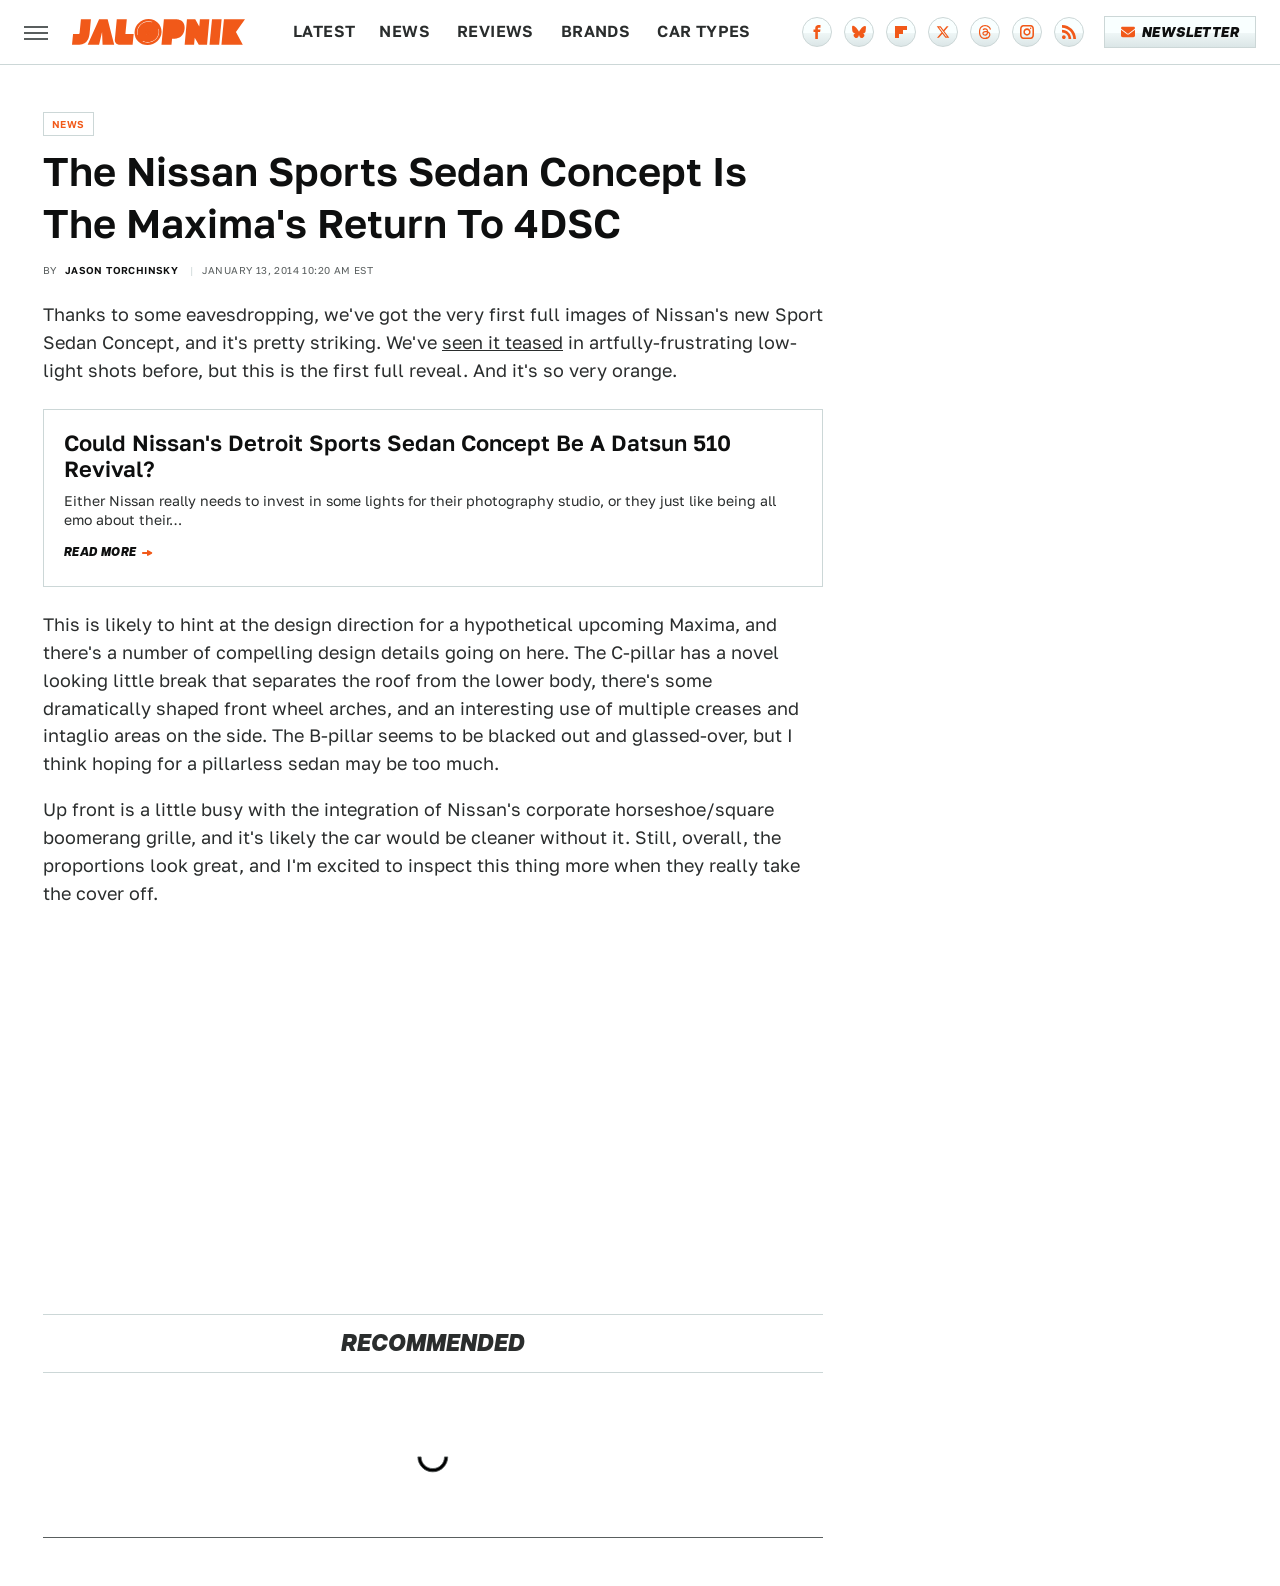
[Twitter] (943, 32)
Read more (100, 552)
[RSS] (1069, 32)
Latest (324, 31)
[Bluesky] (859, 32)
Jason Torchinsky (121, 270)
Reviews (495, 31)
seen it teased (502, 342)
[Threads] (985, 32)
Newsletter (1180, 32)
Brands (595, 31)
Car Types (704, 31)
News (404, 31)
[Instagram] (1027, 32)
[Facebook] (817, 32)
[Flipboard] (901, 32)
